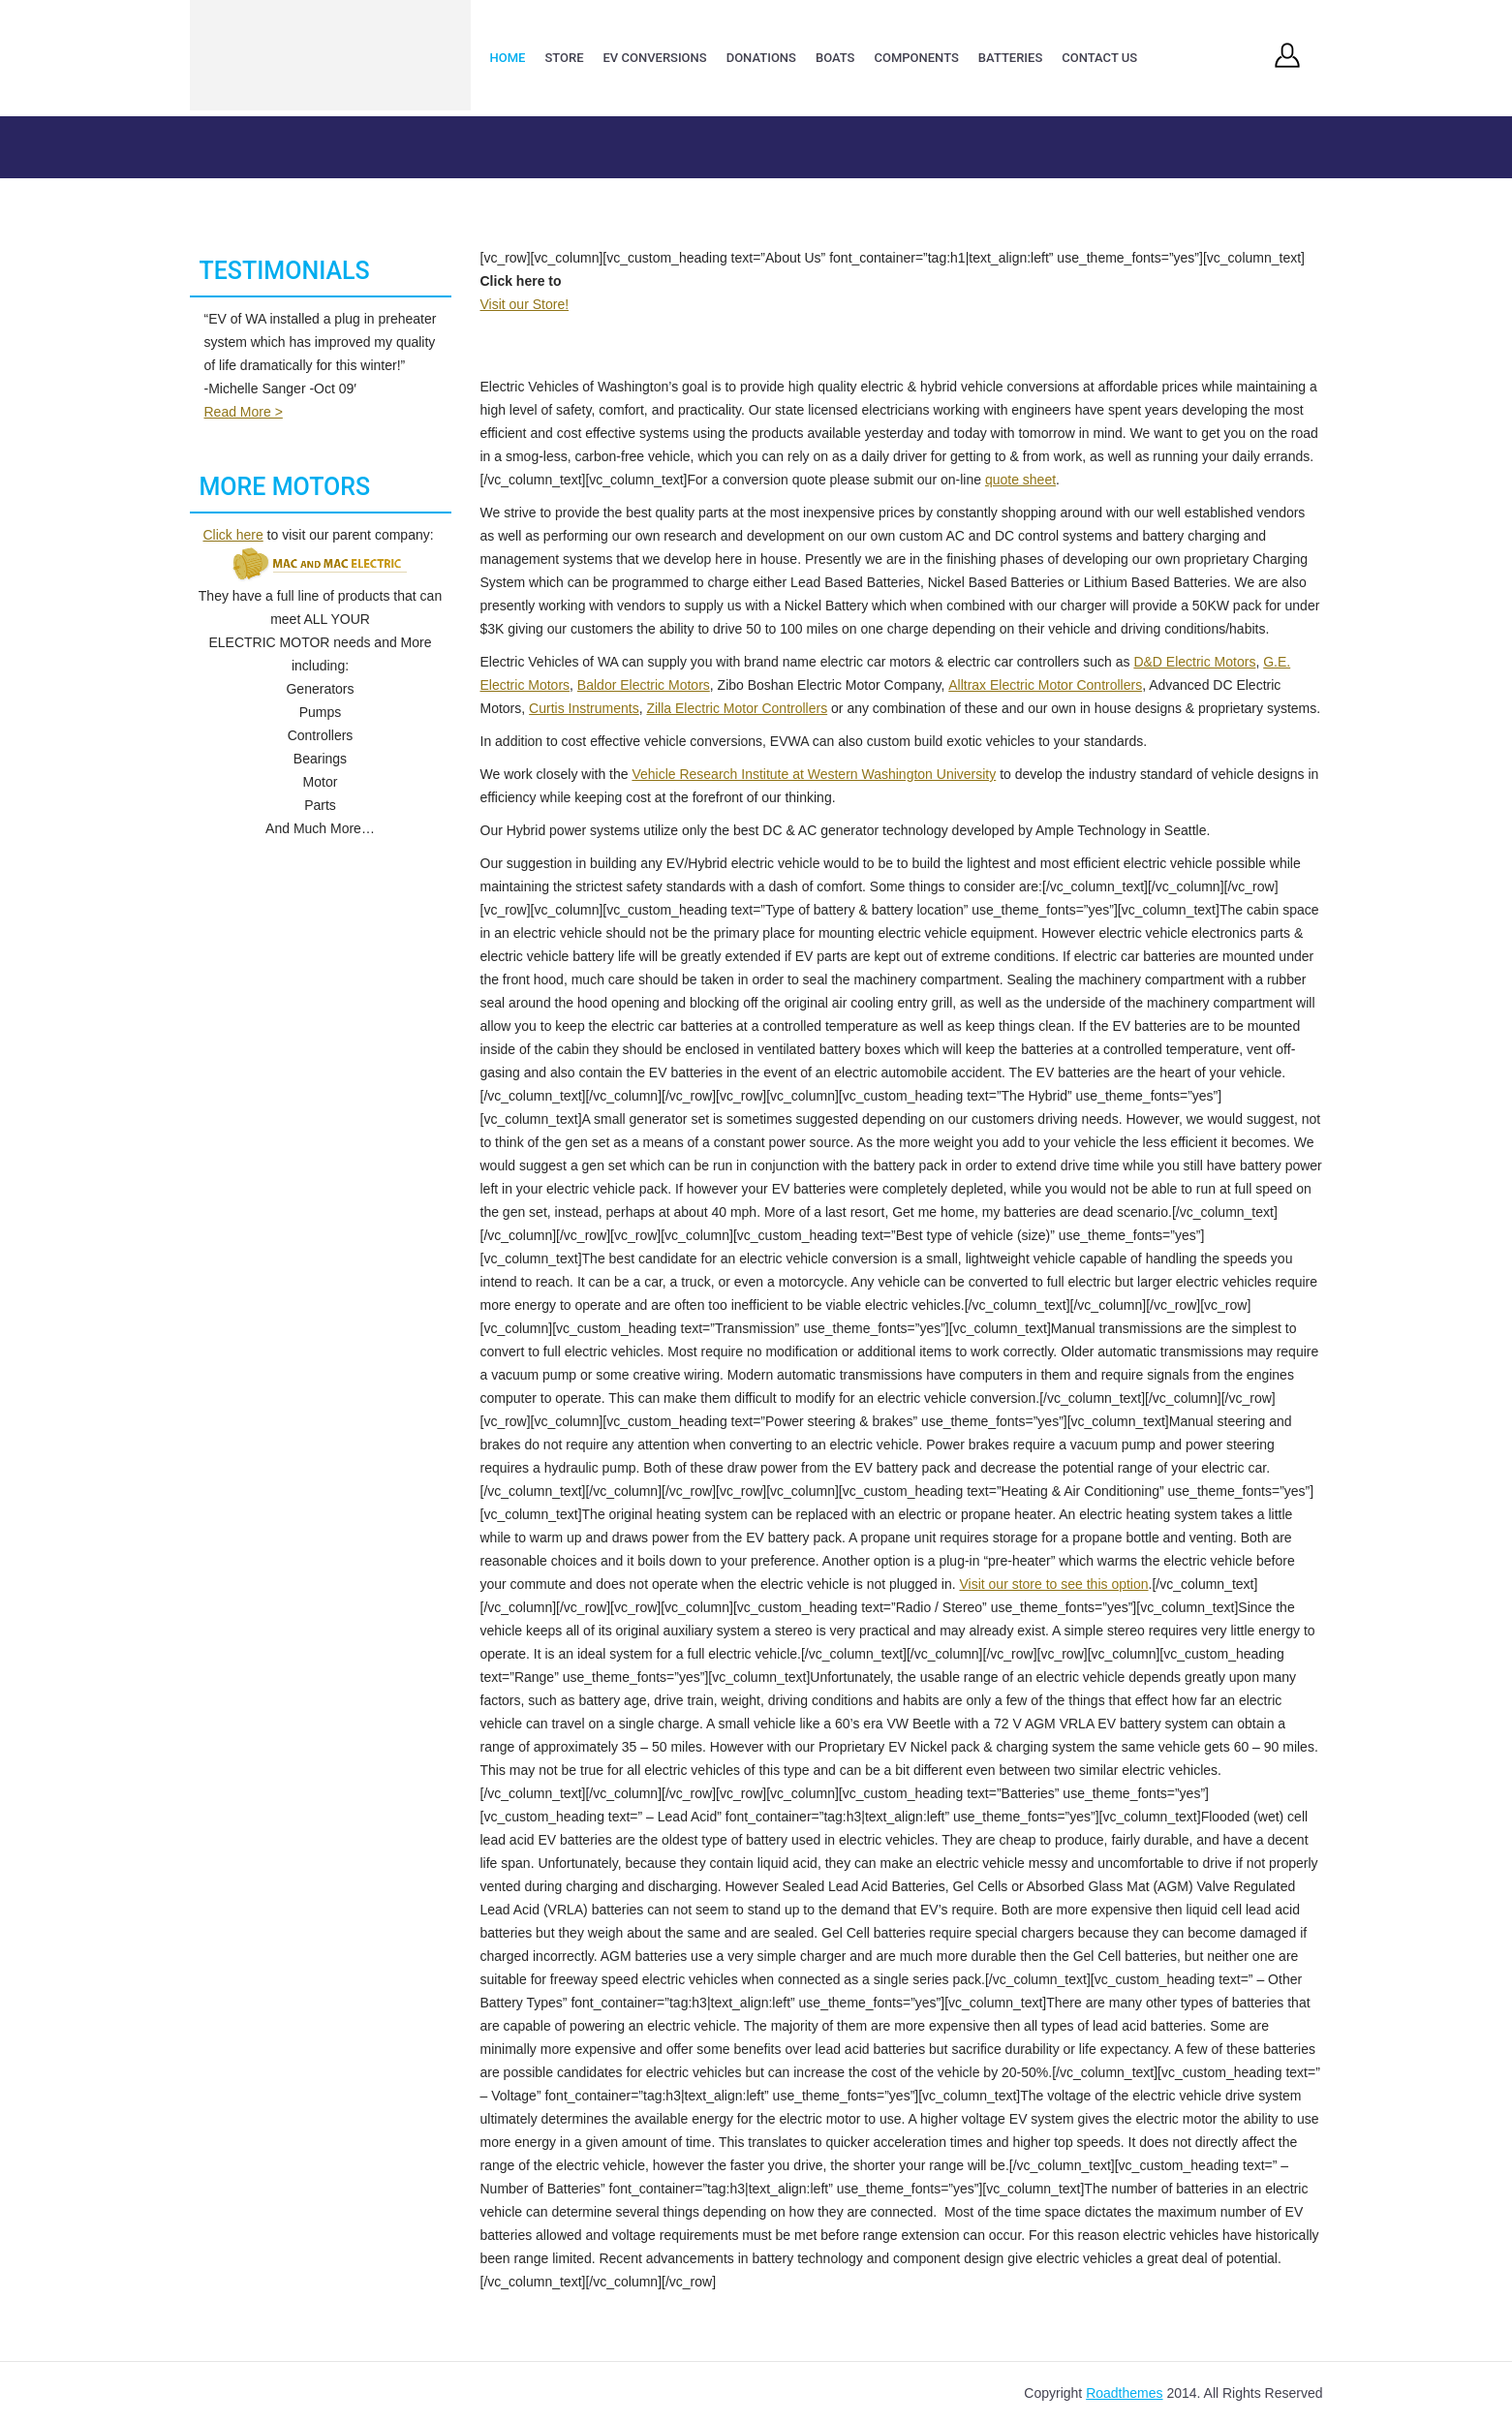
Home (508, 57)
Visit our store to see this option (1053, 1584)
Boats (835, 57)
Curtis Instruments (584, 708)
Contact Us (1099, 57)
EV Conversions (655, 57)
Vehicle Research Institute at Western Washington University (814, 774)
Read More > (243, 412)
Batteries (1010, 57)
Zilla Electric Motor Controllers (736, 708)
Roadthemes (1124, 2393)
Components (916, 57)
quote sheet (1020, 479)
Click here (232, 535)
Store (563, 57)
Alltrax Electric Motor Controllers (1045, 685)
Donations (761, 57)
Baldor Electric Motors (643, 685)
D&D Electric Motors (1194, 661)
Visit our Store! (525, 304)
